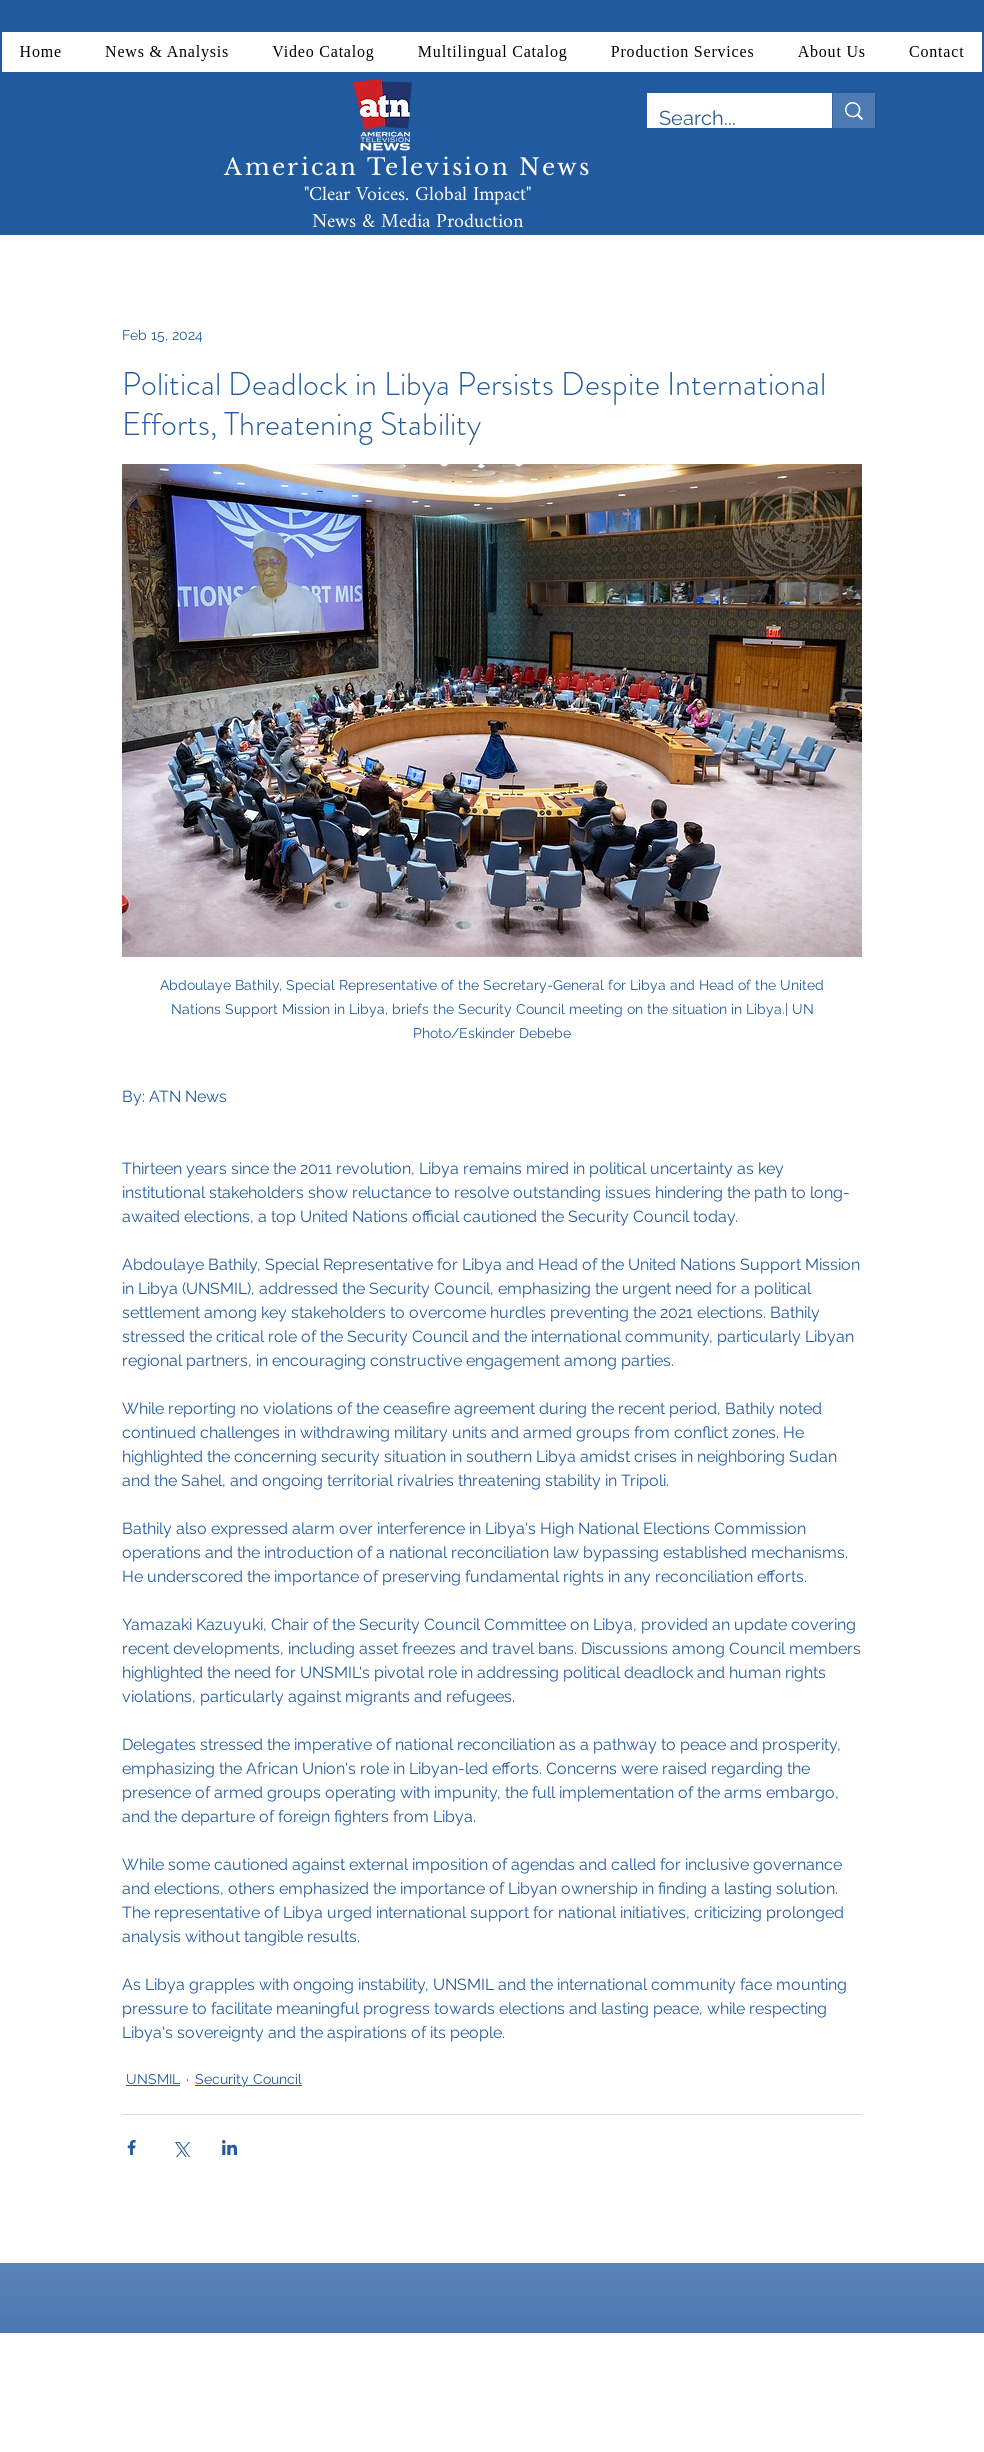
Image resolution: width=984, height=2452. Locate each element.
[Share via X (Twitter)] (180, 2147)
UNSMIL (153, 2079)
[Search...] (724, 118)
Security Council (248, 2079)
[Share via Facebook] (131, 2147)
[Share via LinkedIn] (229, 2147)
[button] (167, 52)
